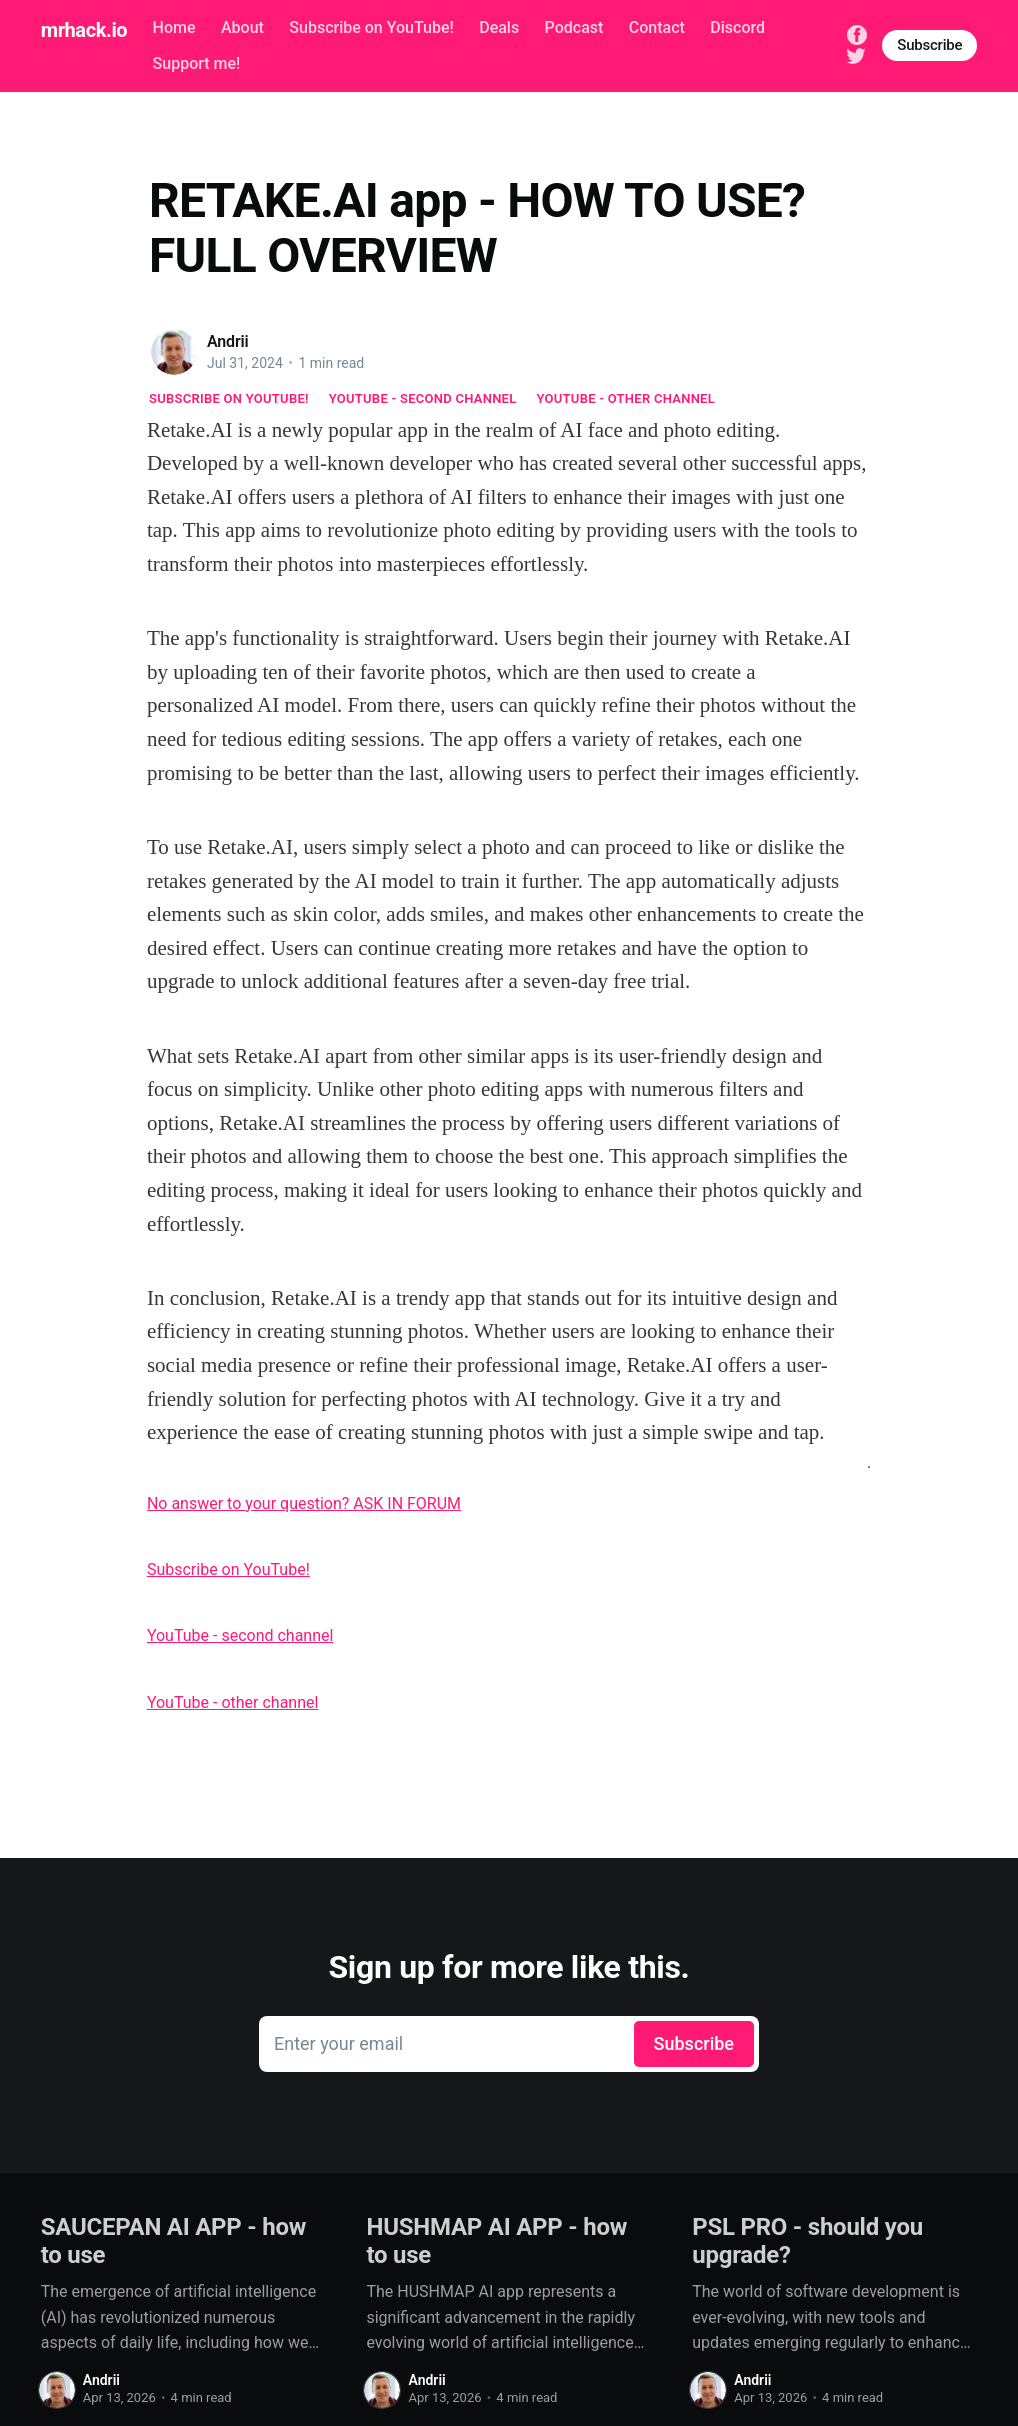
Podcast (574, 27)
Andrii (228, 341)
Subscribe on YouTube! (371, 27)
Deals (499, 27)
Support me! (197, 63)
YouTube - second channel (423, 398)
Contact (657, 27)
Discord (737, 27)
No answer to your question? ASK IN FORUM (304, 1503)
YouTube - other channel (626, 398)
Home (174, 27)
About (242, 27)
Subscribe (929, 45)
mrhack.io (84, 30)
